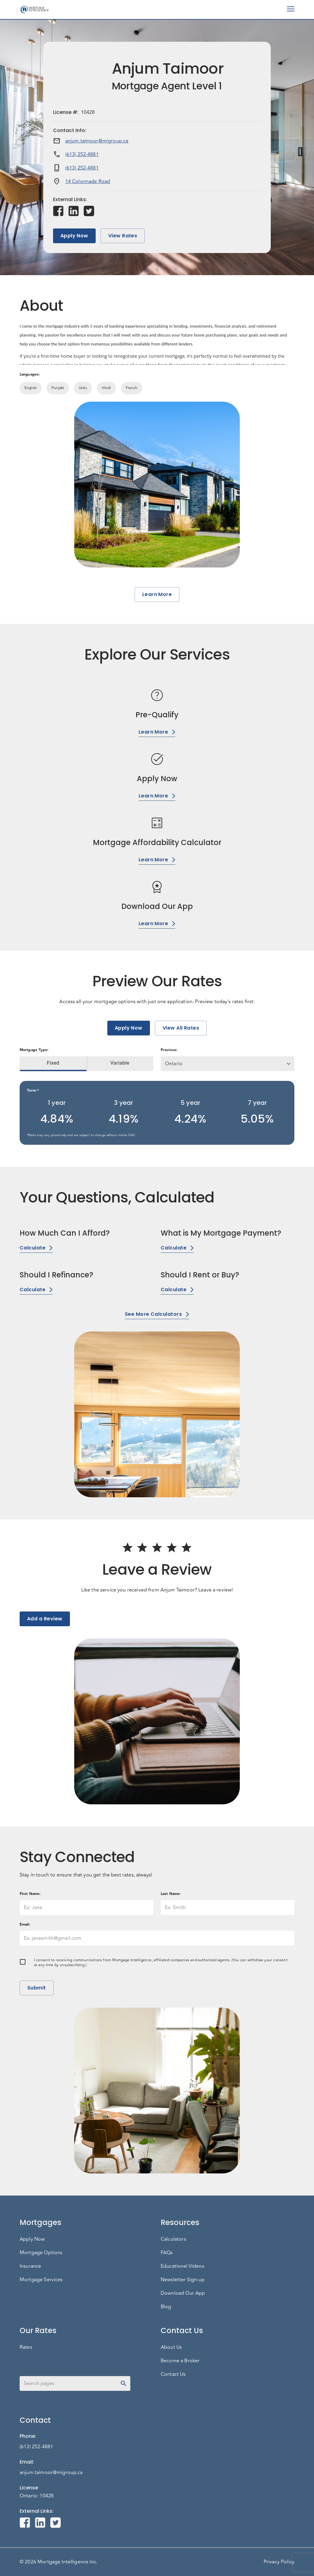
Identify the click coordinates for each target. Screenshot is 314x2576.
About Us (171, 2347)
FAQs (167, 2252)
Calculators (173, 2239)
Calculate (36, 1248)
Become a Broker (180, 2360)
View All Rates (180, 1028)
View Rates (123, 236)
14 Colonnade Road (87, 181)
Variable (119, 1063)
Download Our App (183, 2293)
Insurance (30, 2266)
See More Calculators (157, 1314)
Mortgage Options (41, 2252)
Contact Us (173, 2374)
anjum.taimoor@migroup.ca (96, 141)
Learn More (157, 594)
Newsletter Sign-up (183, 2279)
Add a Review (45, 1618)
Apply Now (74, 235)
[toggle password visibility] (123, 2383)
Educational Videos (182, 2266)
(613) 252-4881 (82, 154)
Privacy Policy (279, 2562)
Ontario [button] (173, 1063)
